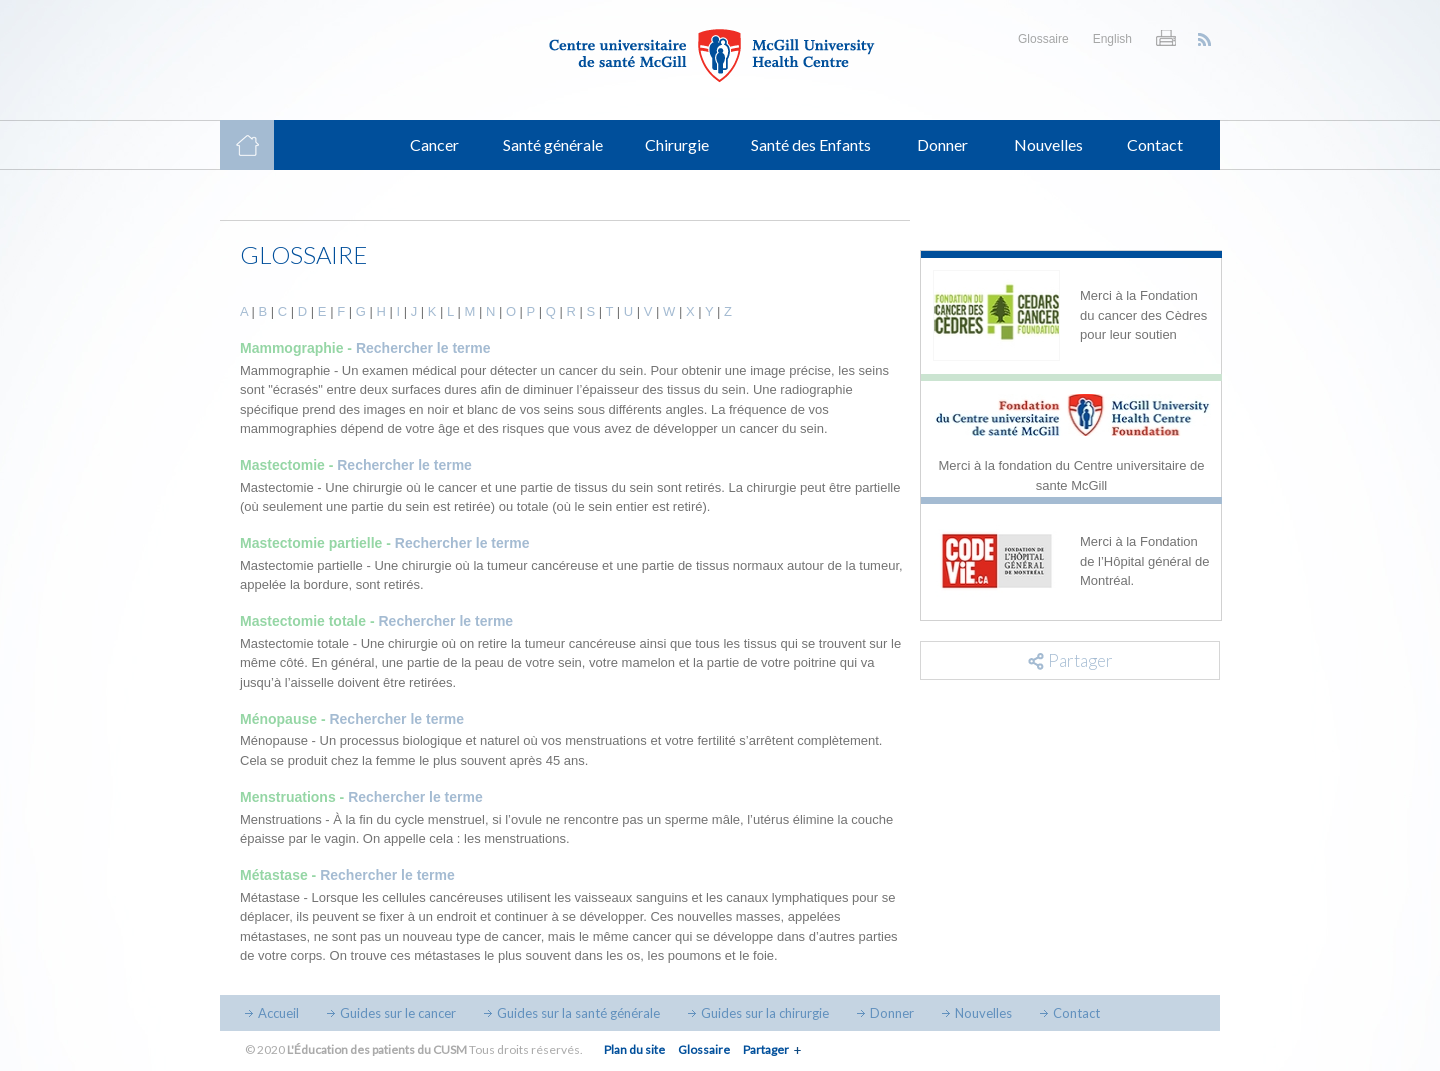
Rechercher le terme (423, 348)
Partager (766, 1049)
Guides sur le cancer (398, 1013)
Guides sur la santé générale (578, 1013)
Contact (1155, 144)
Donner (942, 144)
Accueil (278, 1013)
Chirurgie (677, 144)
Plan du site (634, 1049)
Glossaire (1043, 39)
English (1112, 39)
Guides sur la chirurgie (765, 1013)
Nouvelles (1048, 144)
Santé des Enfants (811, 144)
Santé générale (553, 144)
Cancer (434, 144)
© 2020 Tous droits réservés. (414, 1049)
